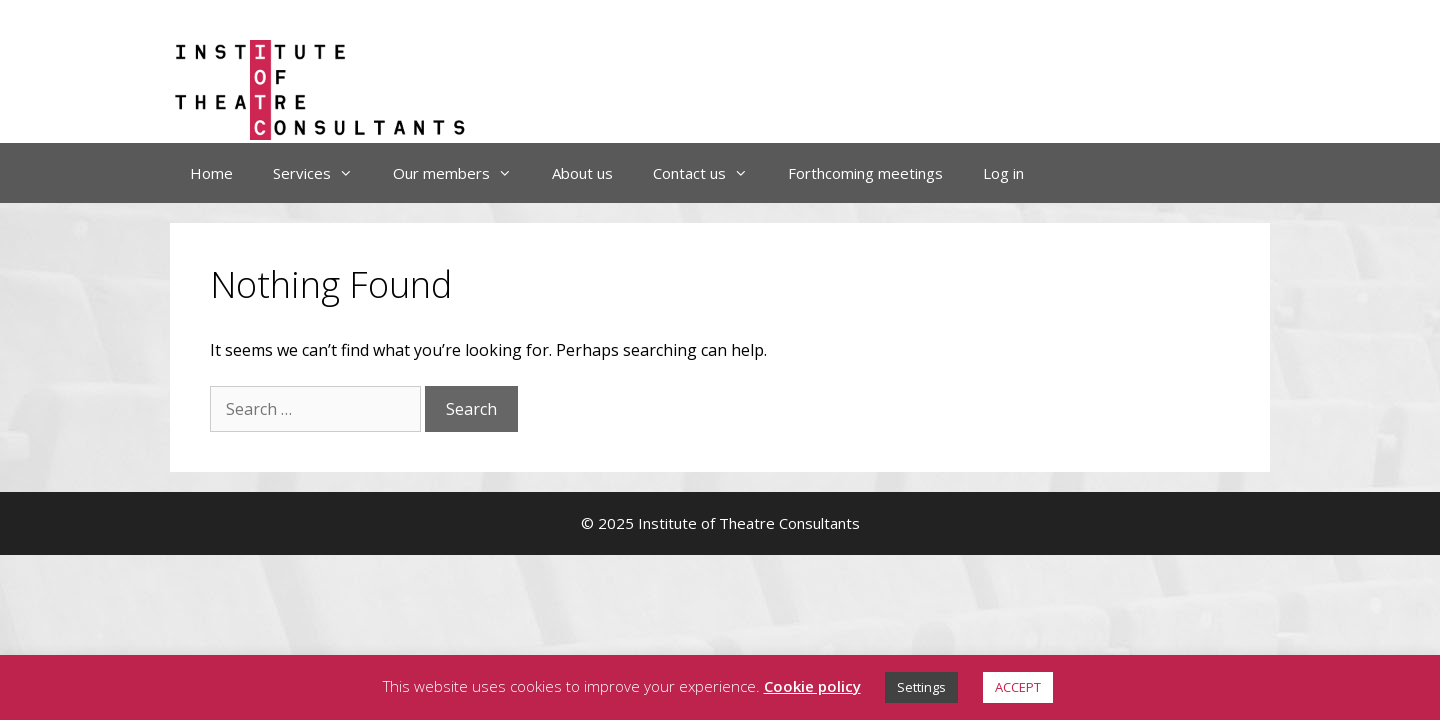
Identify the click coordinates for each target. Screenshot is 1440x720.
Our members (462, 173)
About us (582, 173)
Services (323, 173)
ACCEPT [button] (1018, 687)
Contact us (710, 173)
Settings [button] (921, 687)
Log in (1003, 173)
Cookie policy (812, 686)
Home (211, 173)
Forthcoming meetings (865, 173)
